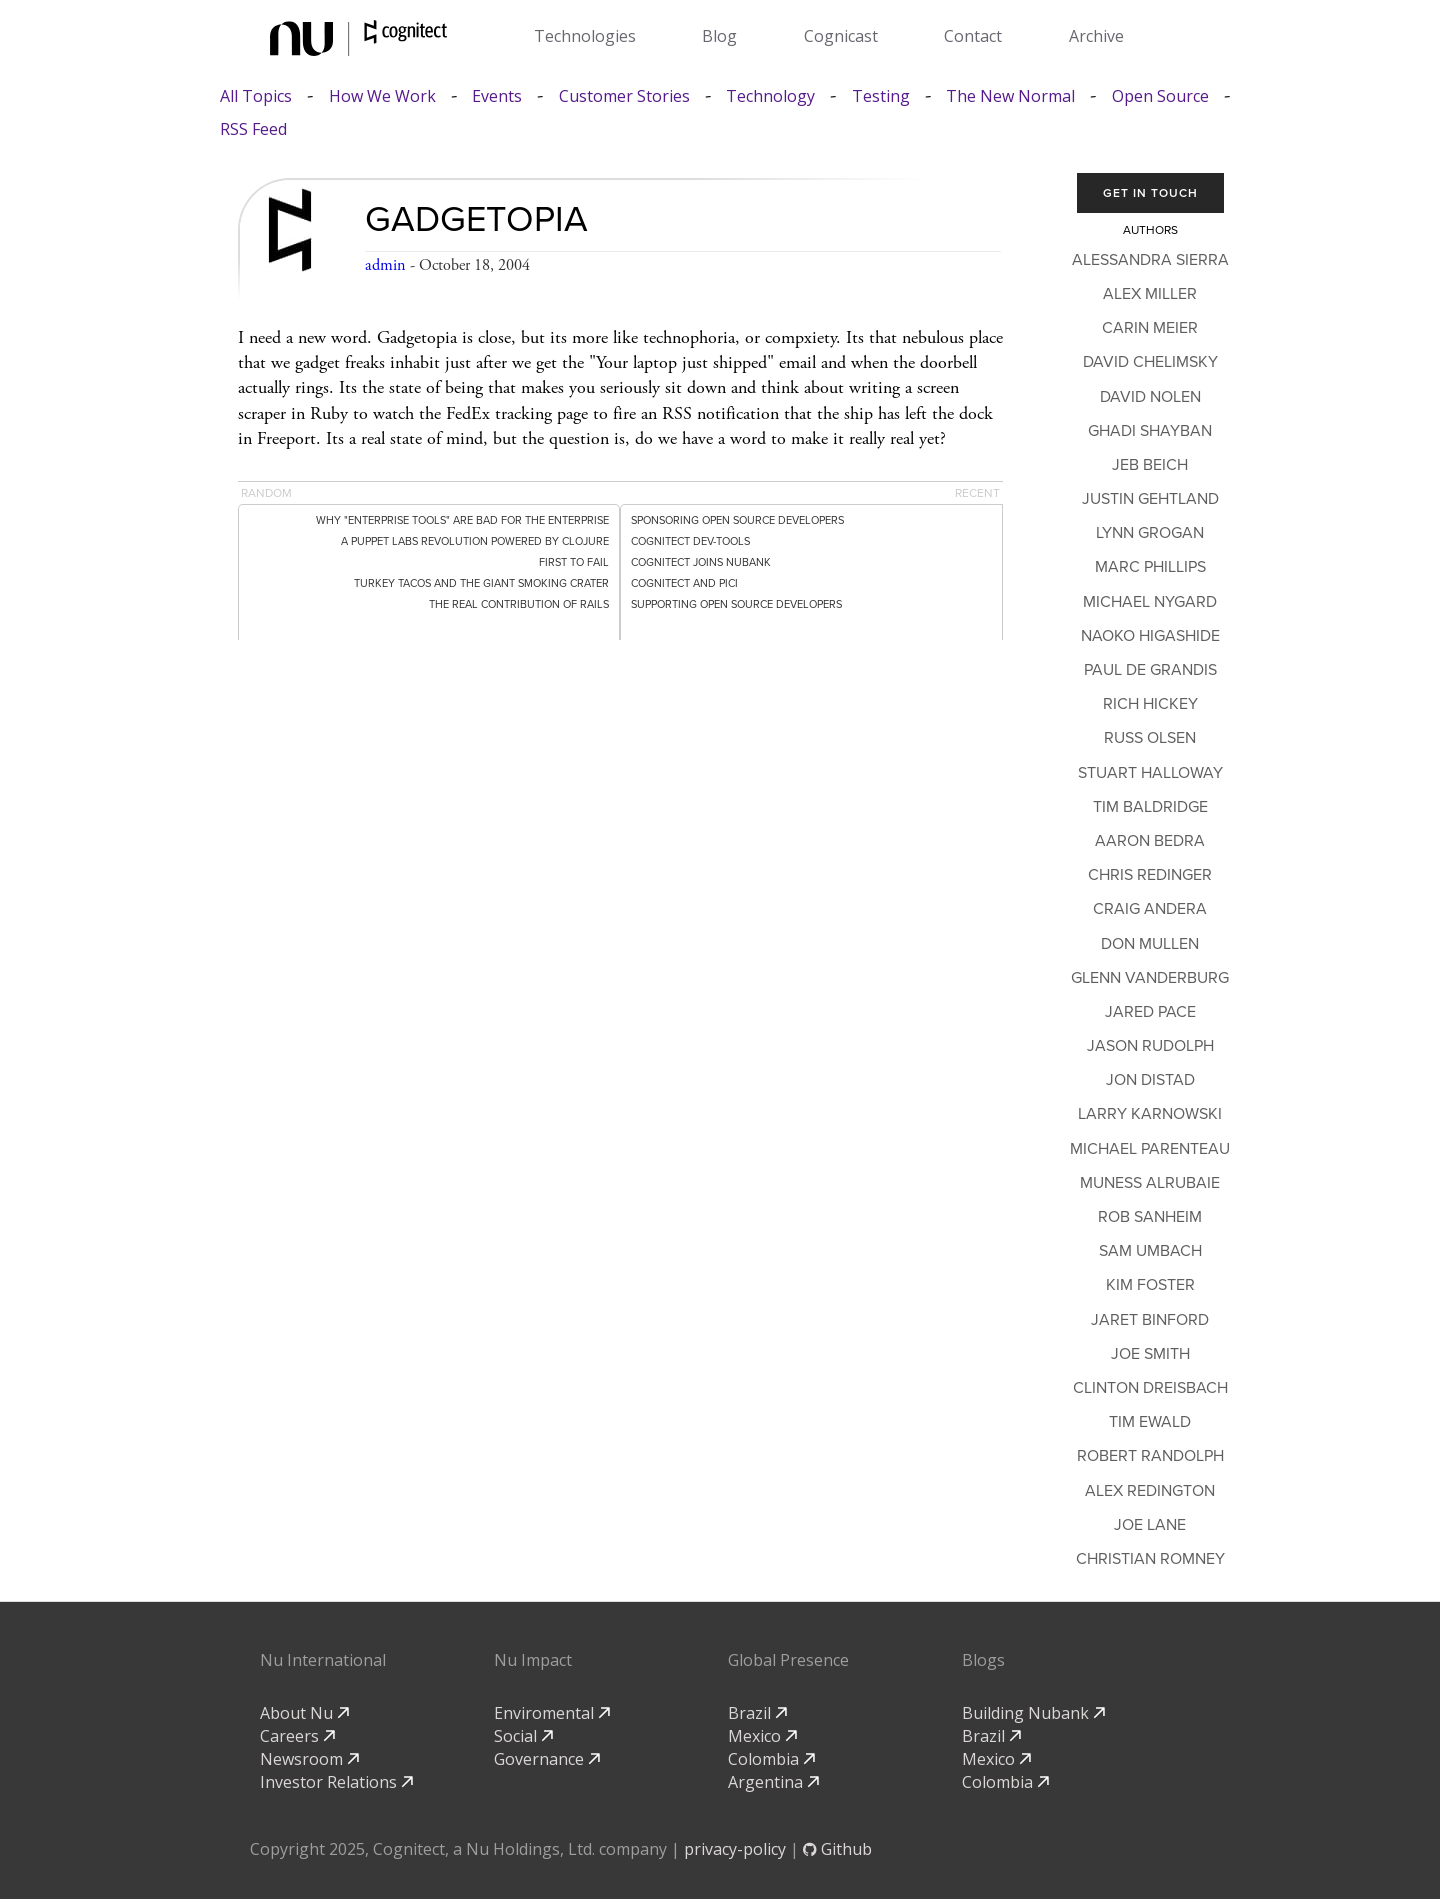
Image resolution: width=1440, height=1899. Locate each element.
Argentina (773, 1782)
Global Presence (788, 1660)
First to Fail (574, 562)
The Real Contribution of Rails (519, 604)
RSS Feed (253, 129)
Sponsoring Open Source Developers (737, 520)
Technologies (585, 36)
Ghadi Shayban (1150, 431)
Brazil (757, 1713)
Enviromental (552, 1713)
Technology (770, 96)
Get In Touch (1150, 193)
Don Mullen (1150, 944)
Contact (973, 36)
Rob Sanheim (1150, 1217)
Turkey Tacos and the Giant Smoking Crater (481, 583)
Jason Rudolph (1150, 1046)
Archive (1096, 36)
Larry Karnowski (1150, 1114)
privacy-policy (735, 1849)
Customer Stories (624, 96)
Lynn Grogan (1150, 533)
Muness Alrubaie (1150, 1183)
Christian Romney (1150, 1559)
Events (497, 96)
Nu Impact (533, 1660)
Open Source (1160, 96)
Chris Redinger (1150, 875)
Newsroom (309, 1759)
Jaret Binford (1150, 1320)
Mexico (762, 1736)
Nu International (323, 1660)
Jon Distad (1150, 1080)
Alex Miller (1150, 294)
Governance (547, 1759)
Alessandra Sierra (1150, 260)
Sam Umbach (1150, 1251)
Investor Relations (336, 1782)
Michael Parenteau (1150, 1149)
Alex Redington (1150, 1491)
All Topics (256, 96)
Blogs (983, 1660)
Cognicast (841, 36)
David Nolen (1150, 397)
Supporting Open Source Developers (736, 604)
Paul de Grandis (1150, 670)
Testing (881, 96)
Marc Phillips (1150, 567)
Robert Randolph (1150, 1456)
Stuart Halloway (1150, 773)
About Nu (304, 1713)
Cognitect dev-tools (690, 541)
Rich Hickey (1150, 704)
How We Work (382, 96)
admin (385, 265)
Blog (719, 36)
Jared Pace (1150, 1012)
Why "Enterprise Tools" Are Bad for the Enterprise (462, 520)
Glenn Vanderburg (1150, 978)
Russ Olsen (1150, 738)
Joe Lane (1150, 1525)
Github (837, 1849)
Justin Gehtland (1150, 499)
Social (523, 1736)
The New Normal (1010, 96)
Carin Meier (1150, 328)
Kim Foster (1150, 1285)
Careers (297, 1736)
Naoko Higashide (1150, 636)
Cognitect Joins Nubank (701, 562)
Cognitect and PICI (684, 583)
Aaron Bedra (1150, 841)
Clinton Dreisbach (1150, 1388)
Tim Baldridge (1150, 807)
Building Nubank (1033, 1713)
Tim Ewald (1150, 1422)
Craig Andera (1150, 909)
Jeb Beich (1150, 465)
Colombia (771, 1759)
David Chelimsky (1150, 362)
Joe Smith (1150, 1354)
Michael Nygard (1150, 602)
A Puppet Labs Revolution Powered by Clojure (475, 541)
